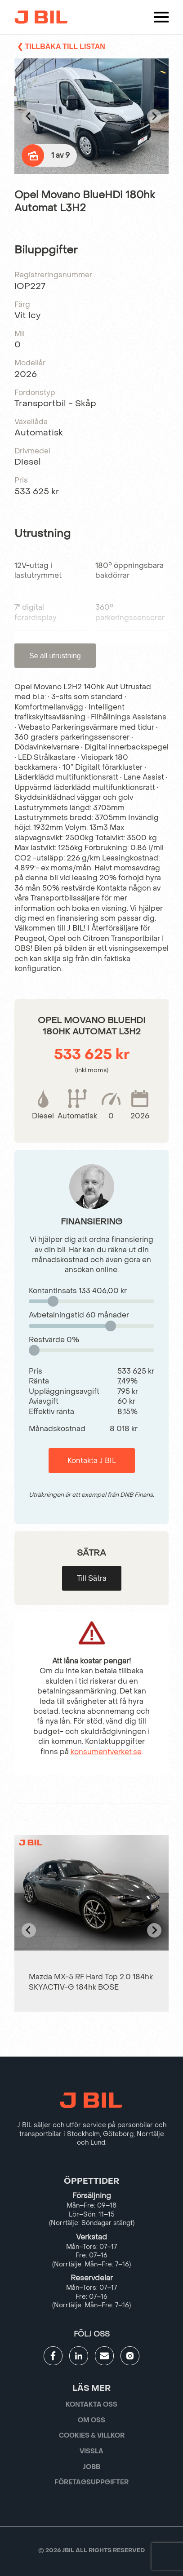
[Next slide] (154, 116)
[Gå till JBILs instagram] (130, 2355)
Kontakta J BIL (91, 1460)
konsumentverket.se (106, 1751)
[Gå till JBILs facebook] (53, 2355)
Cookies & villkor (92, 2435)
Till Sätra (92, 1578)
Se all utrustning (55, 656)
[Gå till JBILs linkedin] (78, 2355)
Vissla (91, 2451)
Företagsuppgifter (91, 2482)
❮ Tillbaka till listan (61, 46)
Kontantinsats (78, 1290)
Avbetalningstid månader (79, 1315)
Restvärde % (54, 1339)
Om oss (91, 2420)
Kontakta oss (91, 2404)
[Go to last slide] (29, 116)
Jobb (91, 2467)
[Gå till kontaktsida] (104, 2355)
